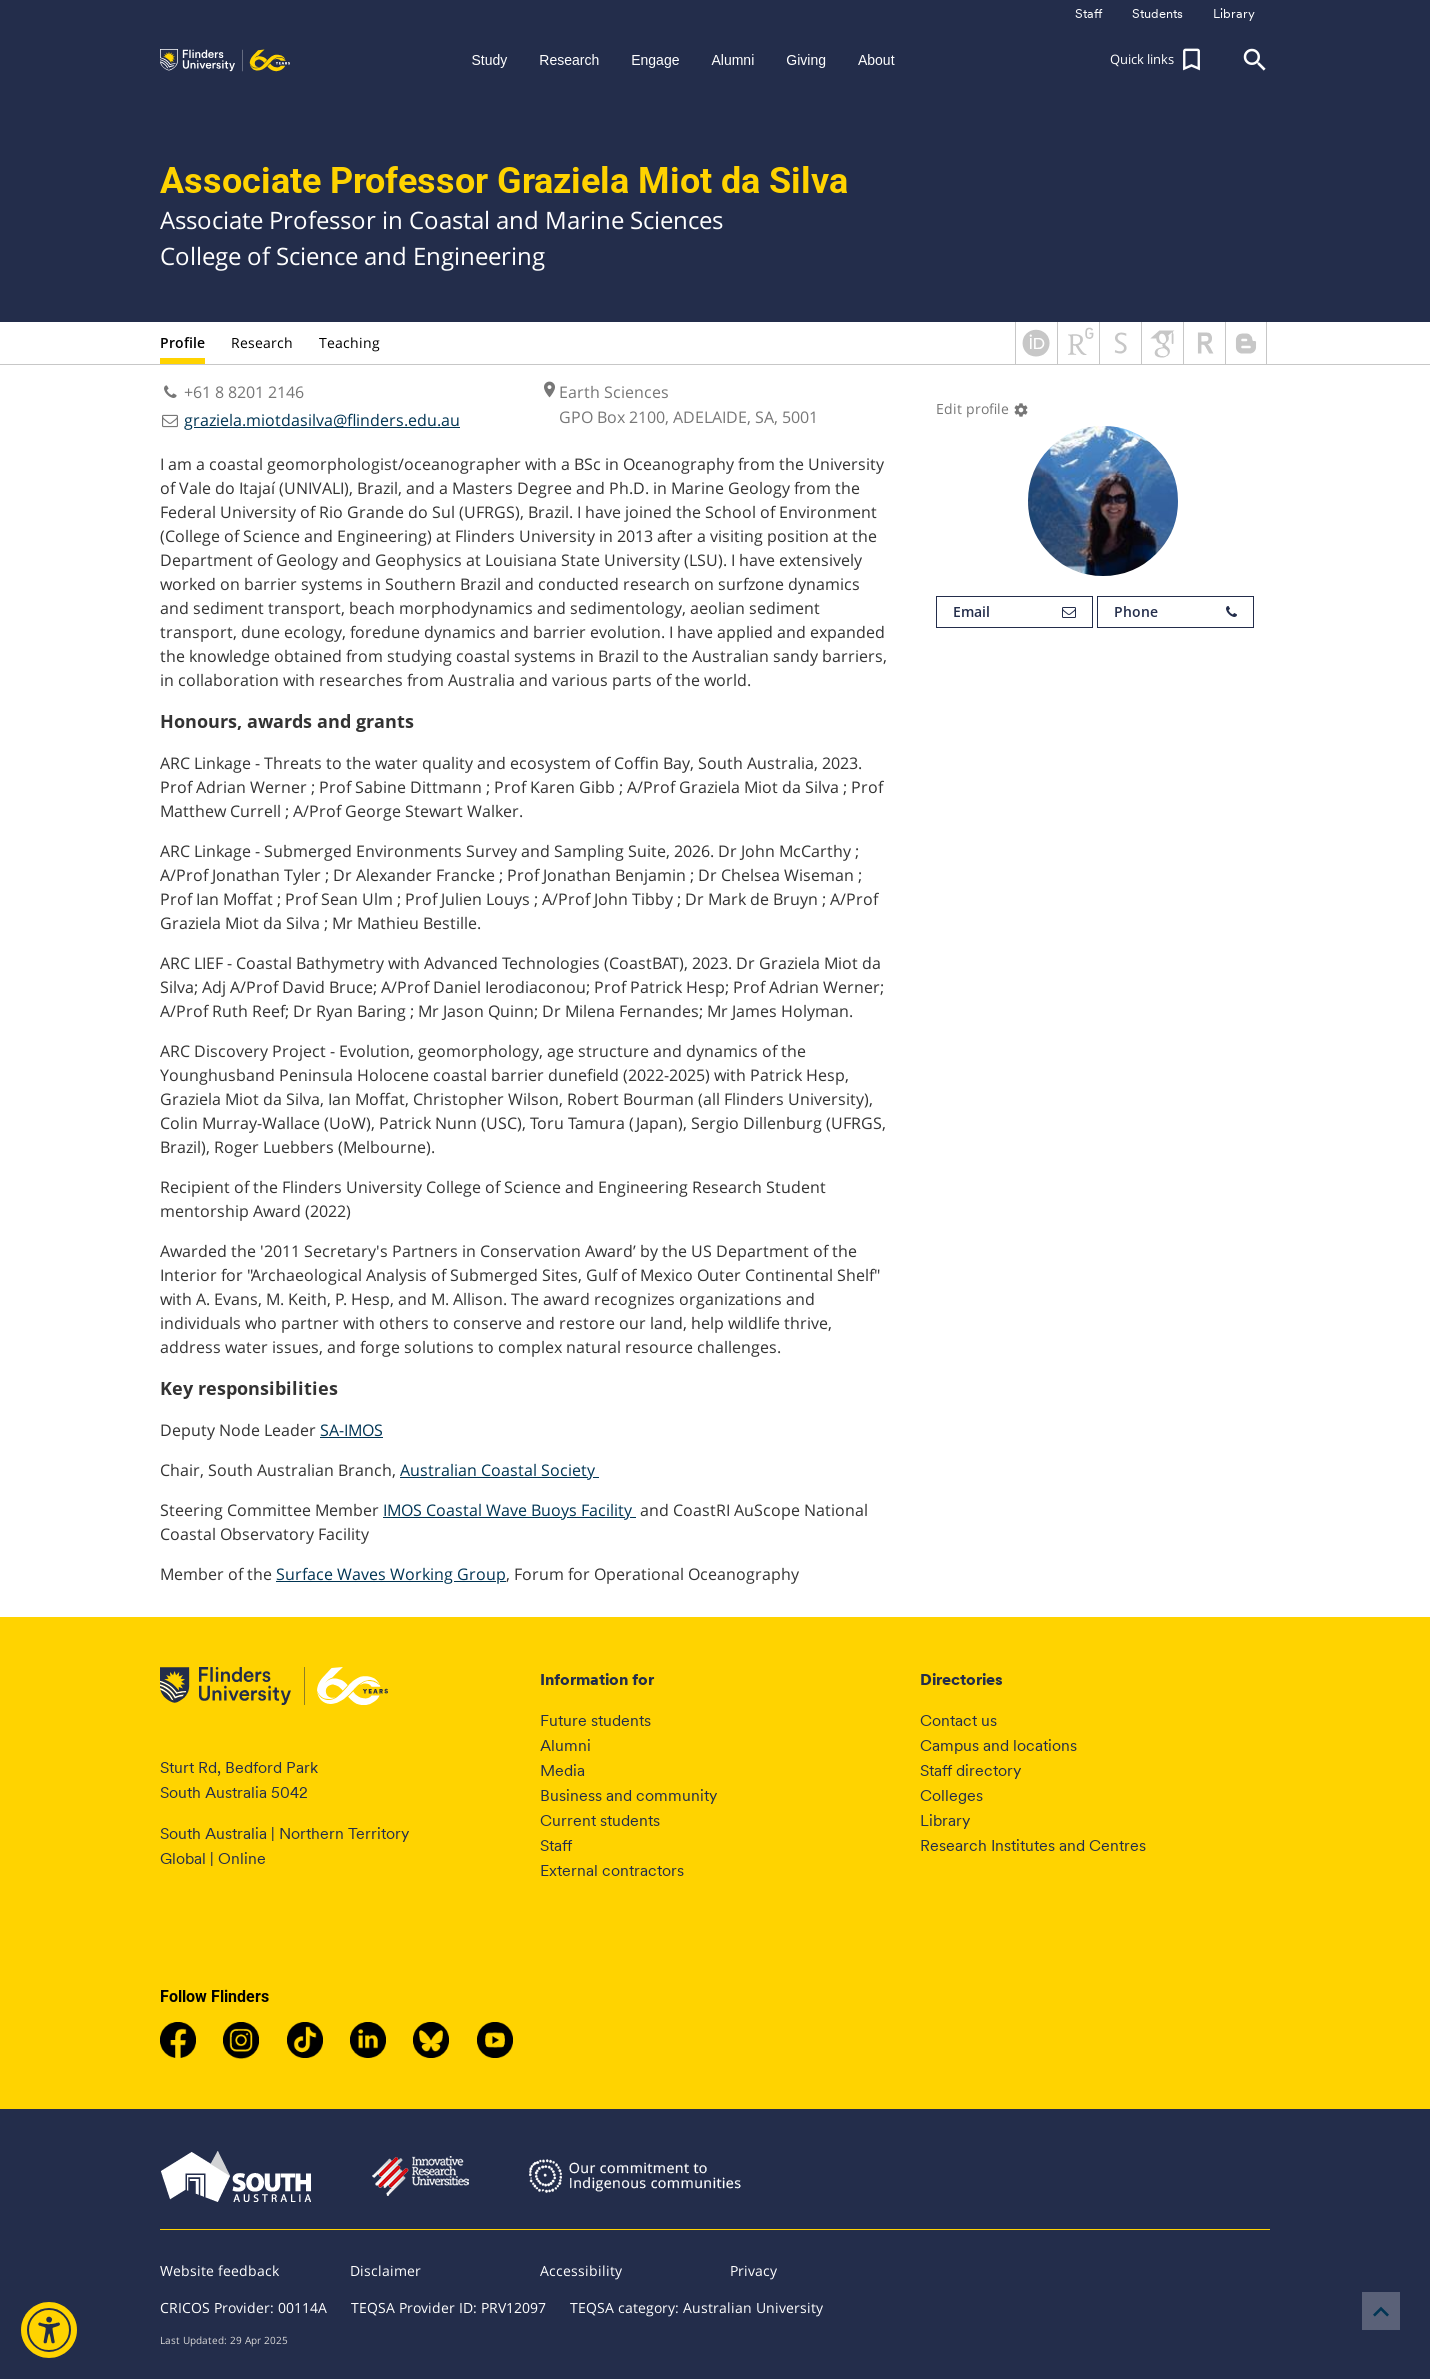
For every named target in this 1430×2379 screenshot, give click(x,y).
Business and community (628, 1795)
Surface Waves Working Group (391, 1574)
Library (945, 1820)
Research (262, 342)
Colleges (951, 1795)
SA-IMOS (351, 1430)
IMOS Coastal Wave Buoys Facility (509, 1510)
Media (562, 1770)
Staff (556, 1845)
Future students (595, 1720)
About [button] (876, 60)
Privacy (753, 2270)
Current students (600, 1820)
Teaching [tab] (349, 342)
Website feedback (219, 2270)
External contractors (612, 1870)
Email (1014, 612)
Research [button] (569, 60)
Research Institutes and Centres (1033, 1845)
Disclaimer (385, 2270)
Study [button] (489, 60)
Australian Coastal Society (499, 1470)
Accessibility (581, 2270)
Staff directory (970, 1770)
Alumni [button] (732, 60)
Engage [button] (655, 60)
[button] (1158, 60)
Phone (1175, 612)
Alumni (565, 1745)
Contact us (958, 1720)
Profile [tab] (182, 342)
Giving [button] (806, 60)
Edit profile (982, 408)
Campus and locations (998, 1745)
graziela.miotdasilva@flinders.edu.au (322, 420)
